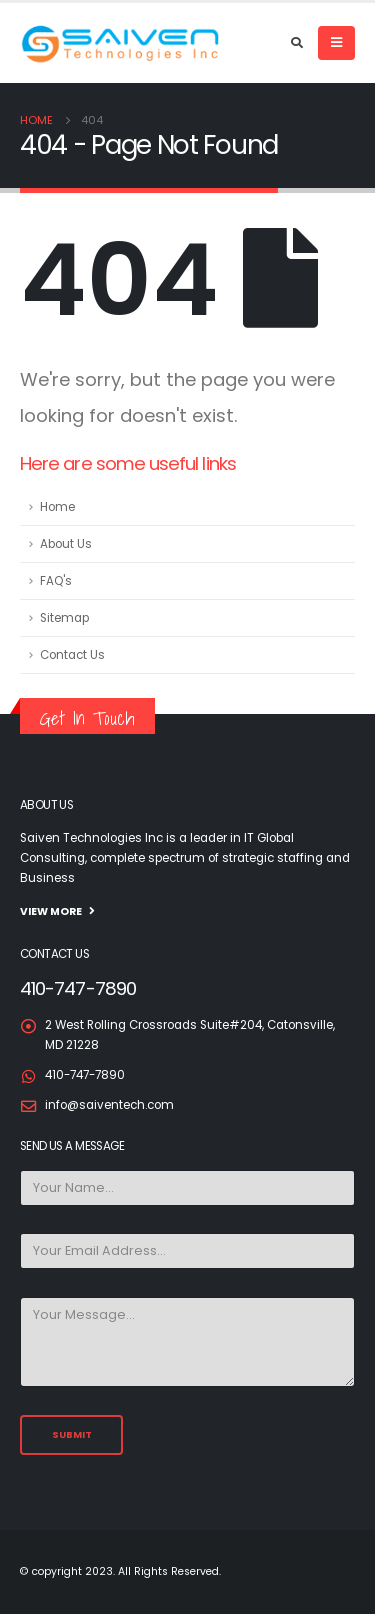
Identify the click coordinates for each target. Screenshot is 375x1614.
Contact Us (72, 655)
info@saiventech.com (109, 1105)
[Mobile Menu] (336, 43)
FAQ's (56, 581)
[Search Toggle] (296, 43)
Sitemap (64, 618)
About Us (66, 544)
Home (57, 507)
